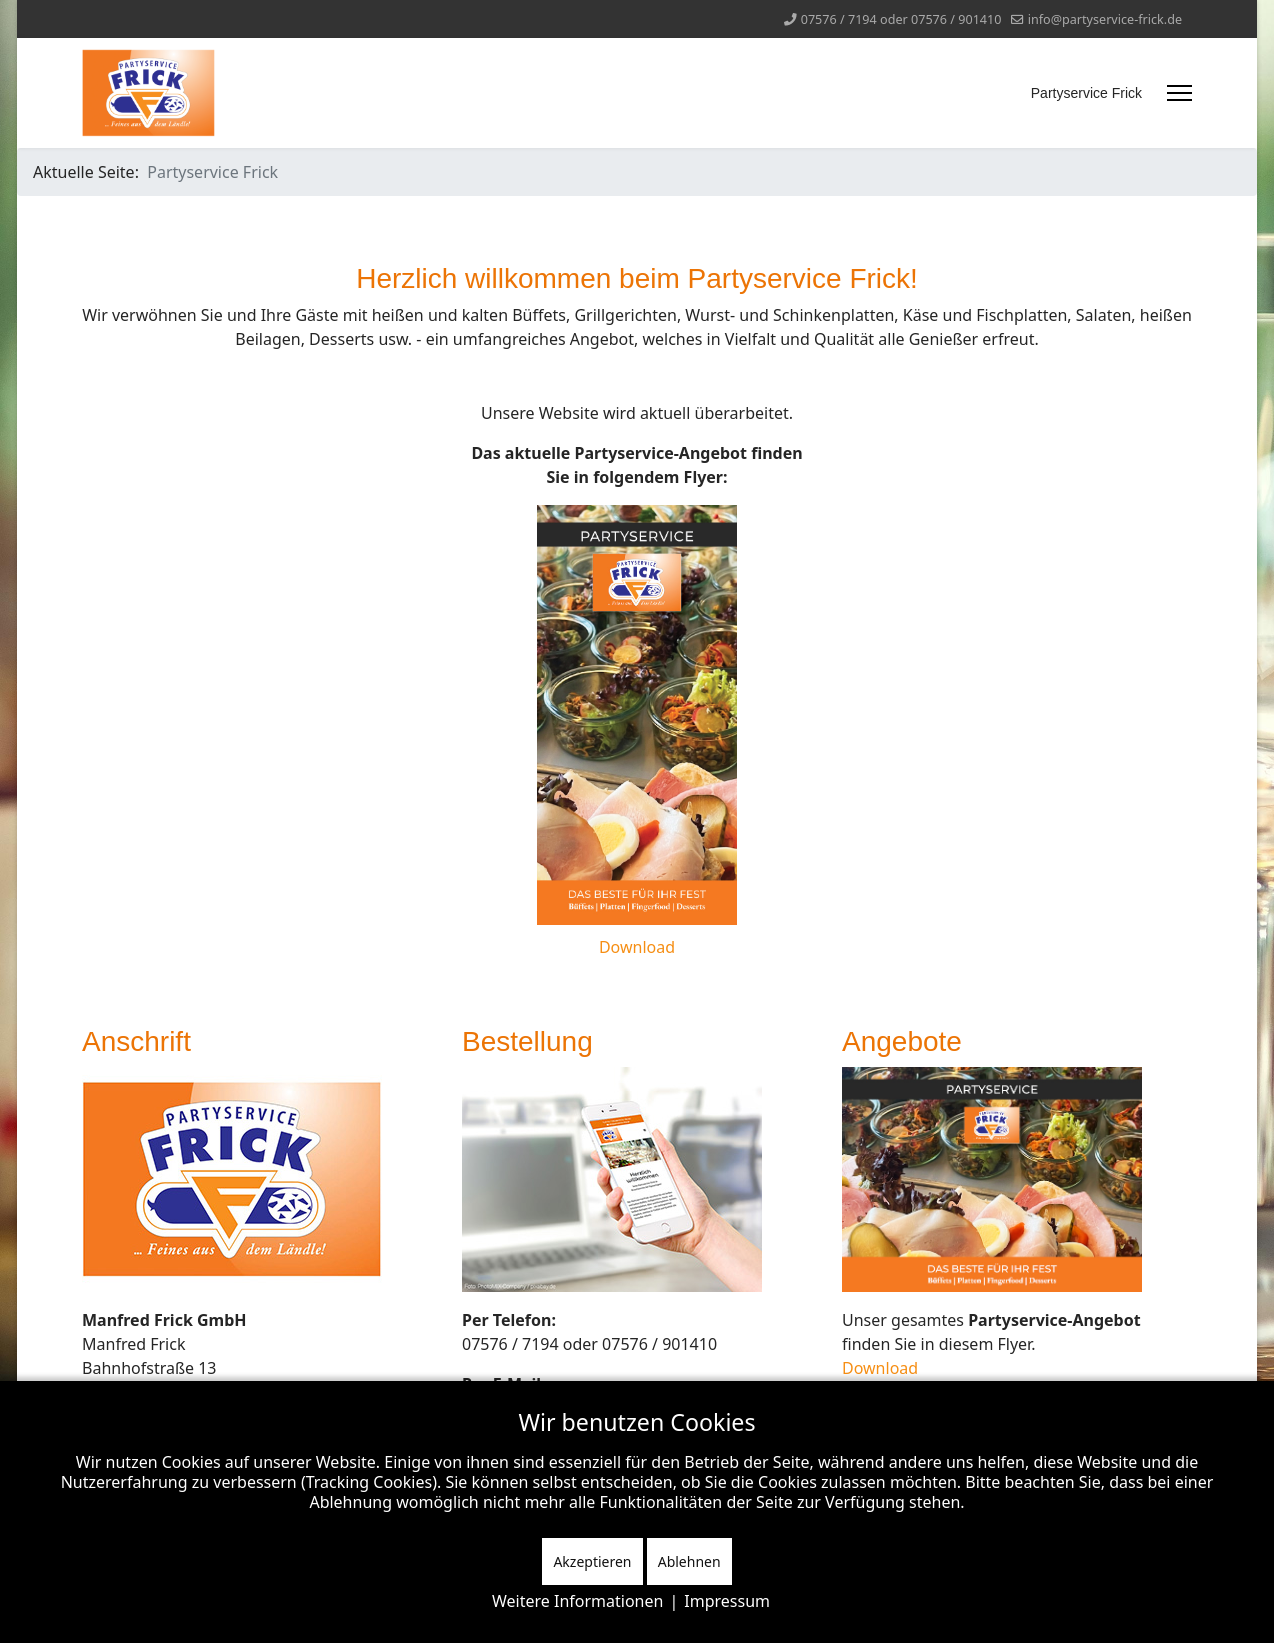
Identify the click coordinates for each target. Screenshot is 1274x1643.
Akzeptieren (592, 1561)
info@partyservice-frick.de (1105, 19)
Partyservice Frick (1086, 93)
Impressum (727, 1601)
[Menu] (1179, 93)
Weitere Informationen (577, 1601)
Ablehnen (689, 1561)
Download (637, 947)
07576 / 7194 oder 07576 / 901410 (901, 19)
